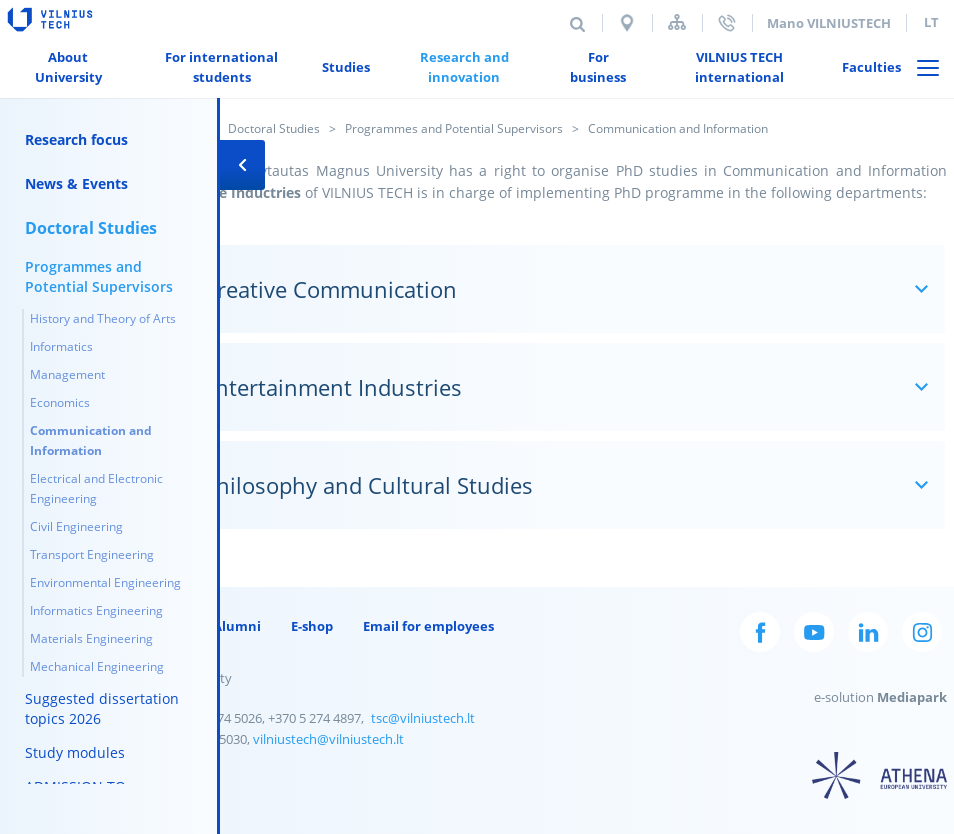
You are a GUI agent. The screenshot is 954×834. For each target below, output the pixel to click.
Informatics (61, 346)
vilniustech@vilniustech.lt (328, 739)
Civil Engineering (76, 526)
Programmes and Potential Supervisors (454, 128)
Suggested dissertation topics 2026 (102, 708)
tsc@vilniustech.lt (423, 718)
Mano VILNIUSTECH (829, 23)
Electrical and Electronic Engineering (96, 488)
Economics (60, 402)
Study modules (75, 752)
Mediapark (912, 697)
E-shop (312, 626)
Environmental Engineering (105, 582)
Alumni (237, 626)
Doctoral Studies (274, 128)
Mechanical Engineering (97, 666)
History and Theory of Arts (103, 318)
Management (67, 374)
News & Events (76, 183)
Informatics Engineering (96, 610)
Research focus (76, 139)
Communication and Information (91, 440)
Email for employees (428, 626)
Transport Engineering (92, 554)
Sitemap (677, 22)
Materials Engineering (91, 638)
